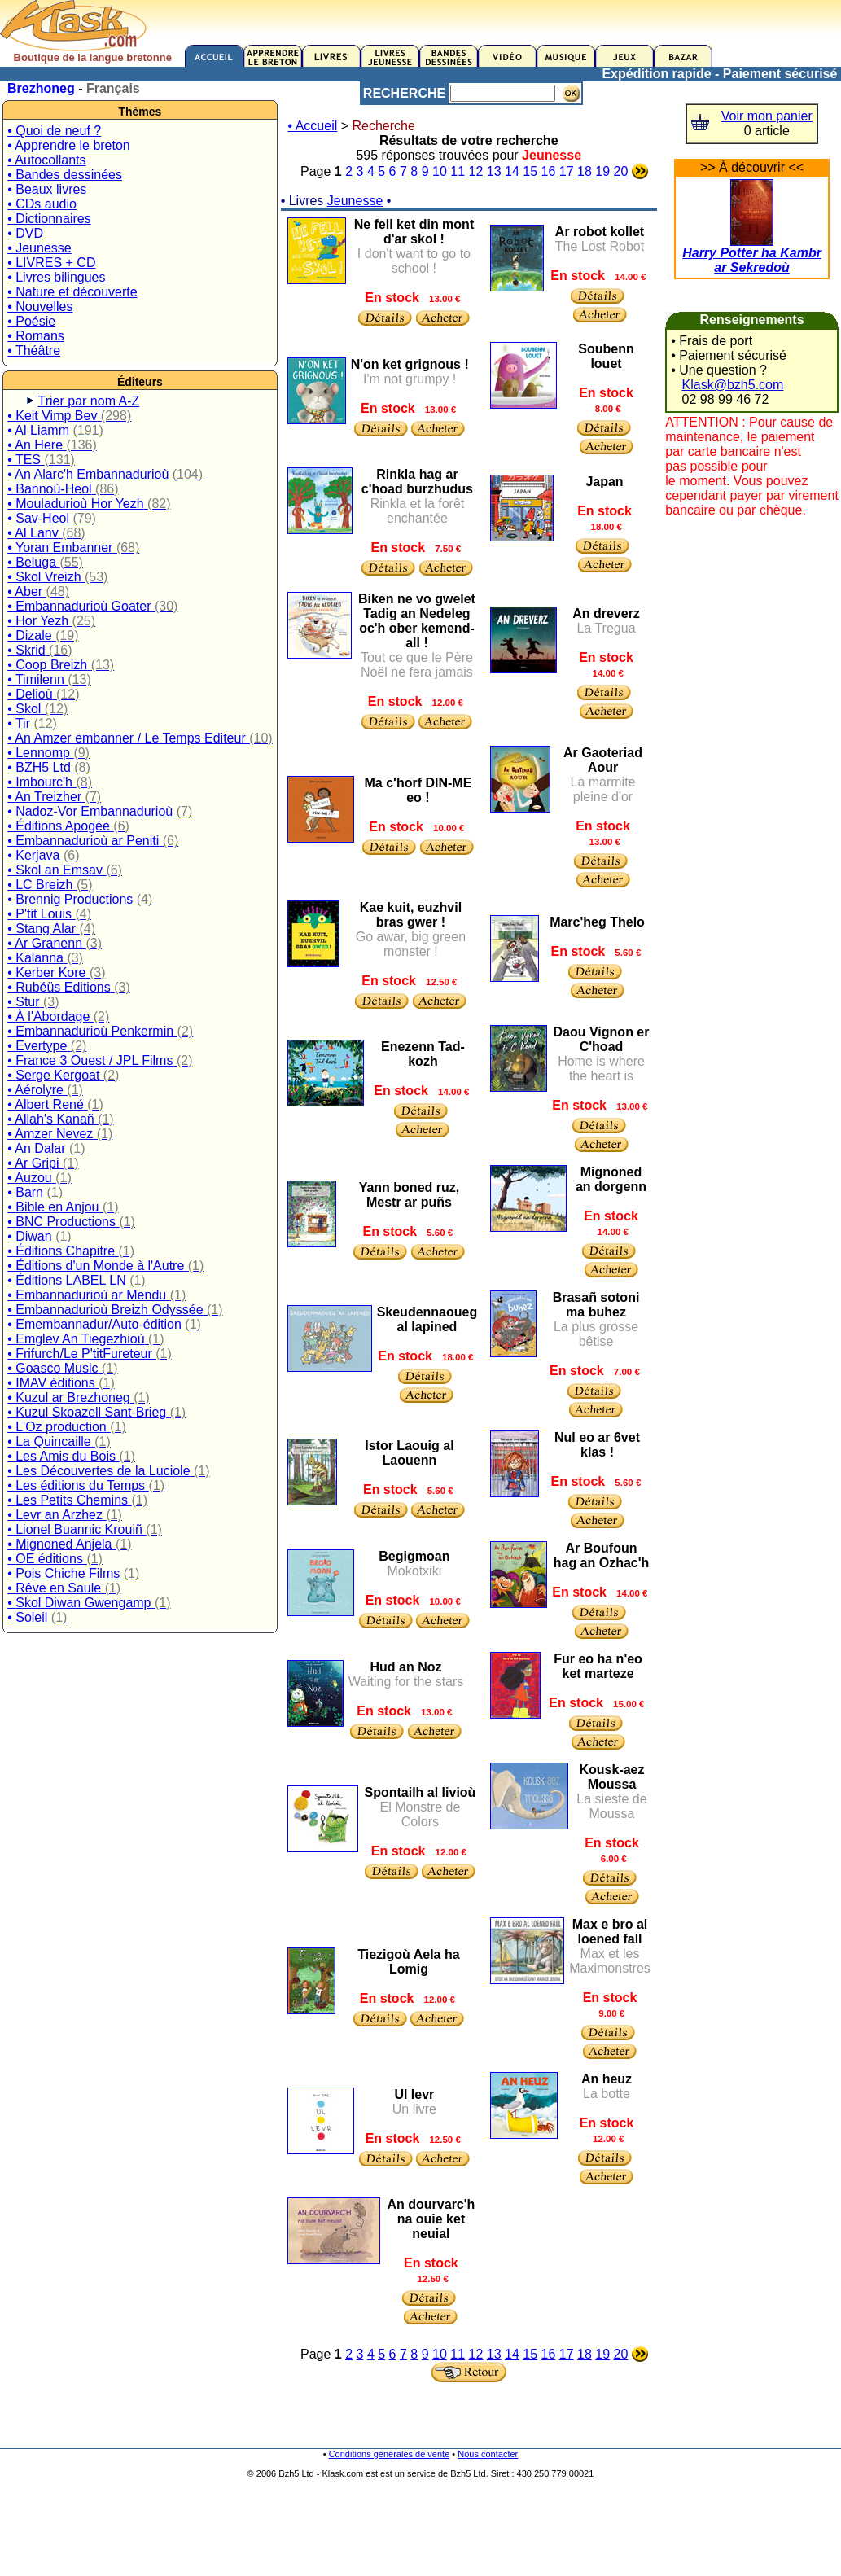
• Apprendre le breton (68, 145)
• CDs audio (42, 204)
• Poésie (31, 321)
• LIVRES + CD (51, 262)
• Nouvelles (39, 306)
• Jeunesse (39, 248)
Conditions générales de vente (389, 2454)
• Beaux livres (46, 189)
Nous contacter (488, 2454)
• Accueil (313, 126)
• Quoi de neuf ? (54, 131)
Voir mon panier (767, 116)
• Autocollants (46, 160)
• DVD (25, 233)
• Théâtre (33, 350)
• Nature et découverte (72, 292)
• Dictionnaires (49, 219)
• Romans (35, 336)
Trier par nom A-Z (89, 401)
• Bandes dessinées (64, 175)
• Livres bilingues (56, 277)
